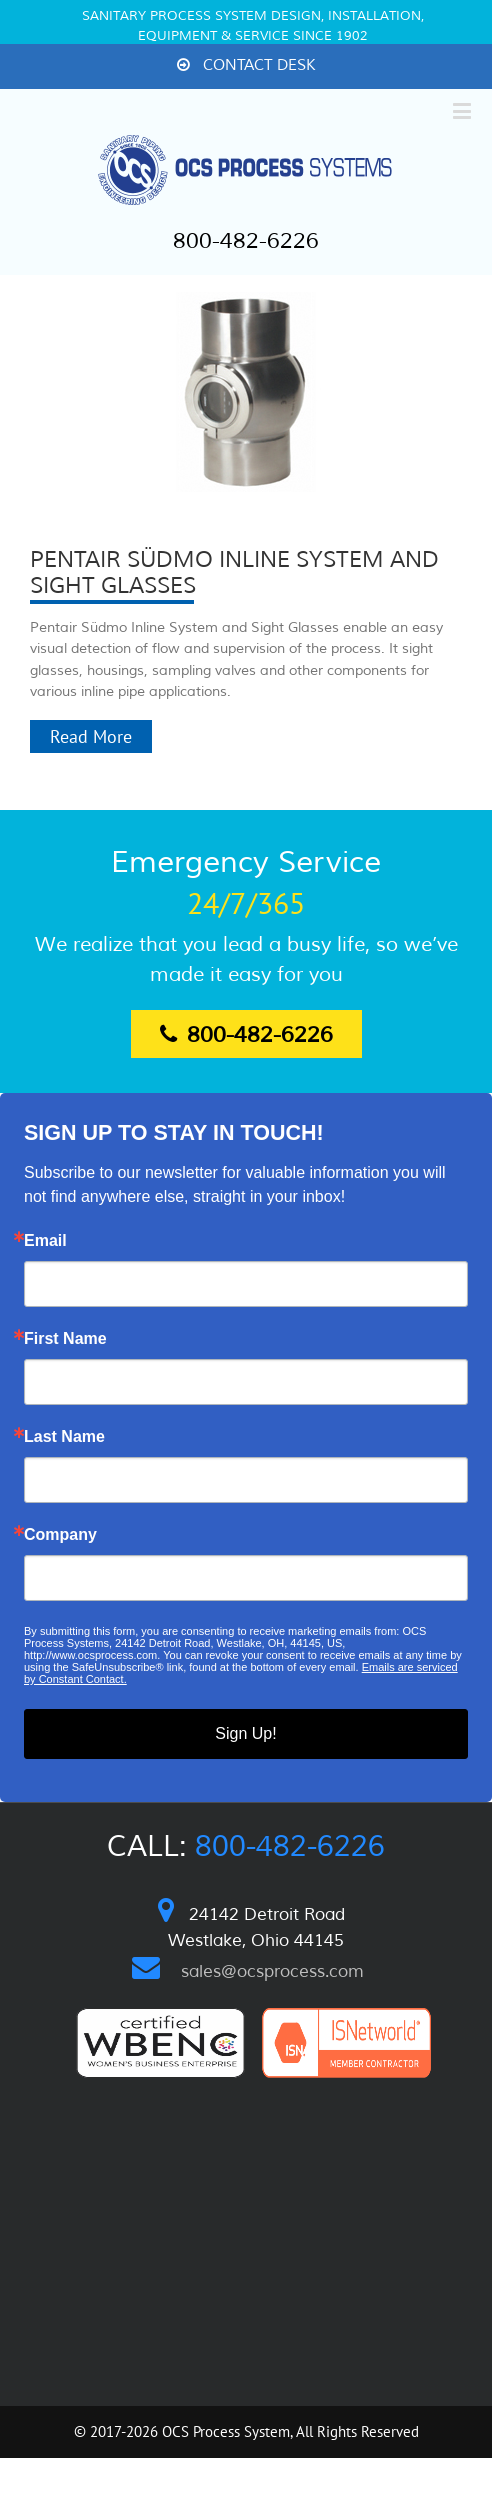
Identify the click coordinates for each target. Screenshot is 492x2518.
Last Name (64, 1437)
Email (45, 1241)
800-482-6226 (246, 241)
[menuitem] (246, 66)
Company (60, 1535)
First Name (65, 1339)
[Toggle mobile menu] (463, 110)
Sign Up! (245, 1733)
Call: (246, 1846)
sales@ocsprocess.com (272, 1971)
